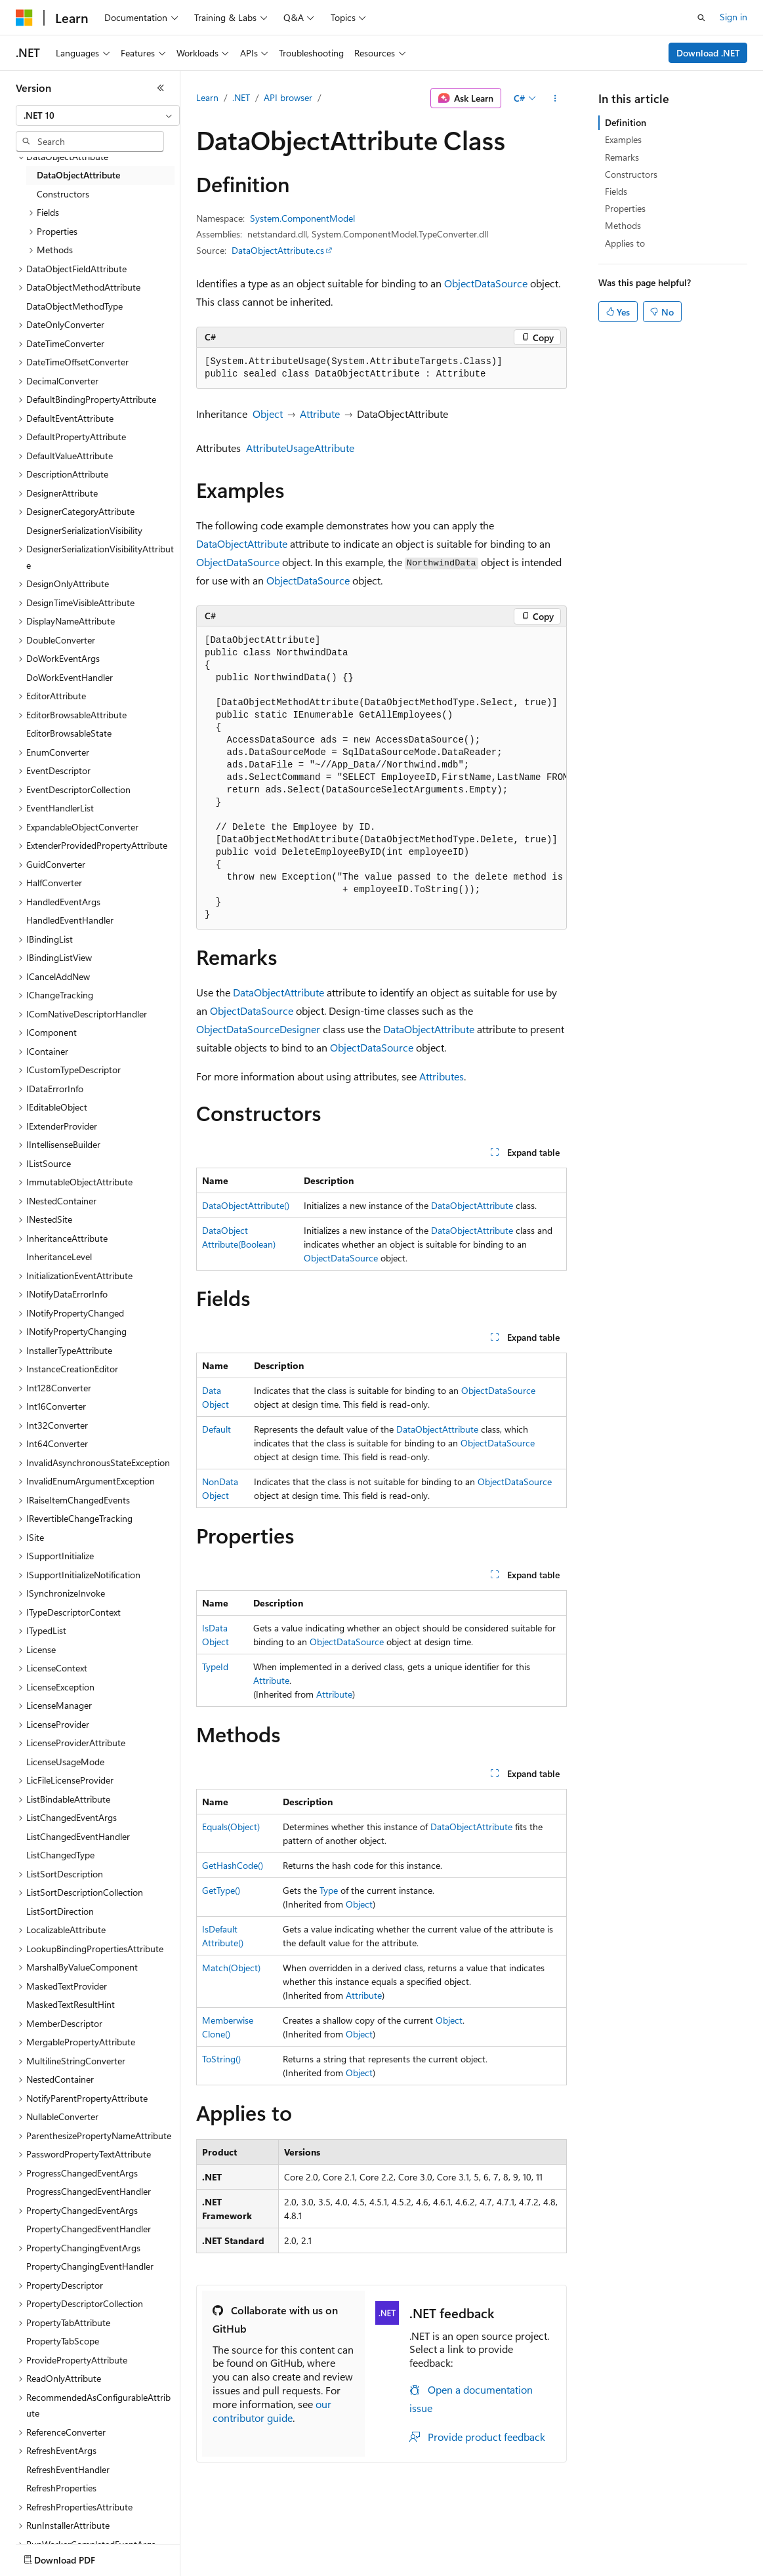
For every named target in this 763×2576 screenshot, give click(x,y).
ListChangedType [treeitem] (60, 1855)
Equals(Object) (231, 1826)
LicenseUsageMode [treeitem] (65, 1761)
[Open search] (701, 18)
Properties (625, 208)
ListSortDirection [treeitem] (60, 1911)
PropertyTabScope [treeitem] (62, 2341)
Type (329, 1890)
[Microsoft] (24, 17)
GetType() (221, 1890)
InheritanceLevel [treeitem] (59, 1256)
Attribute (320, 413)
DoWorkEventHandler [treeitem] (69, 677)
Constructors (631, 174)
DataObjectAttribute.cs (278, 250)
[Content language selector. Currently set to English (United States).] (76, 2556)
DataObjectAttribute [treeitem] (78, 175)
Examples (623, 139)
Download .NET (708, 53)
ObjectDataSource (485, 283)
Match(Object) (231, 1967)
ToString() (221, 2059)
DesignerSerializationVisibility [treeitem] (84, 530)
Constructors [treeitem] (63, 194)
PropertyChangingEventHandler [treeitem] (90, 2266)
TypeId (215, 1666)
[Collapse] (161, 88)
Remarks (622, 157)
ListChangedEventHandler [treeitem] (78, 1836)
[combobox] (98, 115)
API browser (288, 97)
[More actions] (555, 98)
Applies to (625, 243)
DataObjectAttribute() (245, 1205)
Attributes (441, 1076)
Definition (625, 122)
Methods (623, 225)
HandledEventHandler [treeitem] (69, 920)
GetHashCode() (232, 1865)
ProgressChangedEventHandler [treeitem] (88, 2191)
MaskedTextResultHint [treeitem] (70, 2004)
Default (216, 1429)
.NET (241, 97)
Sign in (733, 16)
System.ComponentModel (302, 218)
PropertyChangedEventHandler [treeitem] (88, 2228)
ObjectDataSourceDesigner (258, 1029)
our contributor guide (272, 2410)
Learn (207, 97)
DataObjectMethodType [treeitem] (74, 306)
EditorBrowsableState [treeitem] (69, 733)
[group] (381, 778)
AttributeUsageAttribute (300, 448)
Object (268, 413)
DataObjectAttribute (241, 543)
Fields (616, 191)
